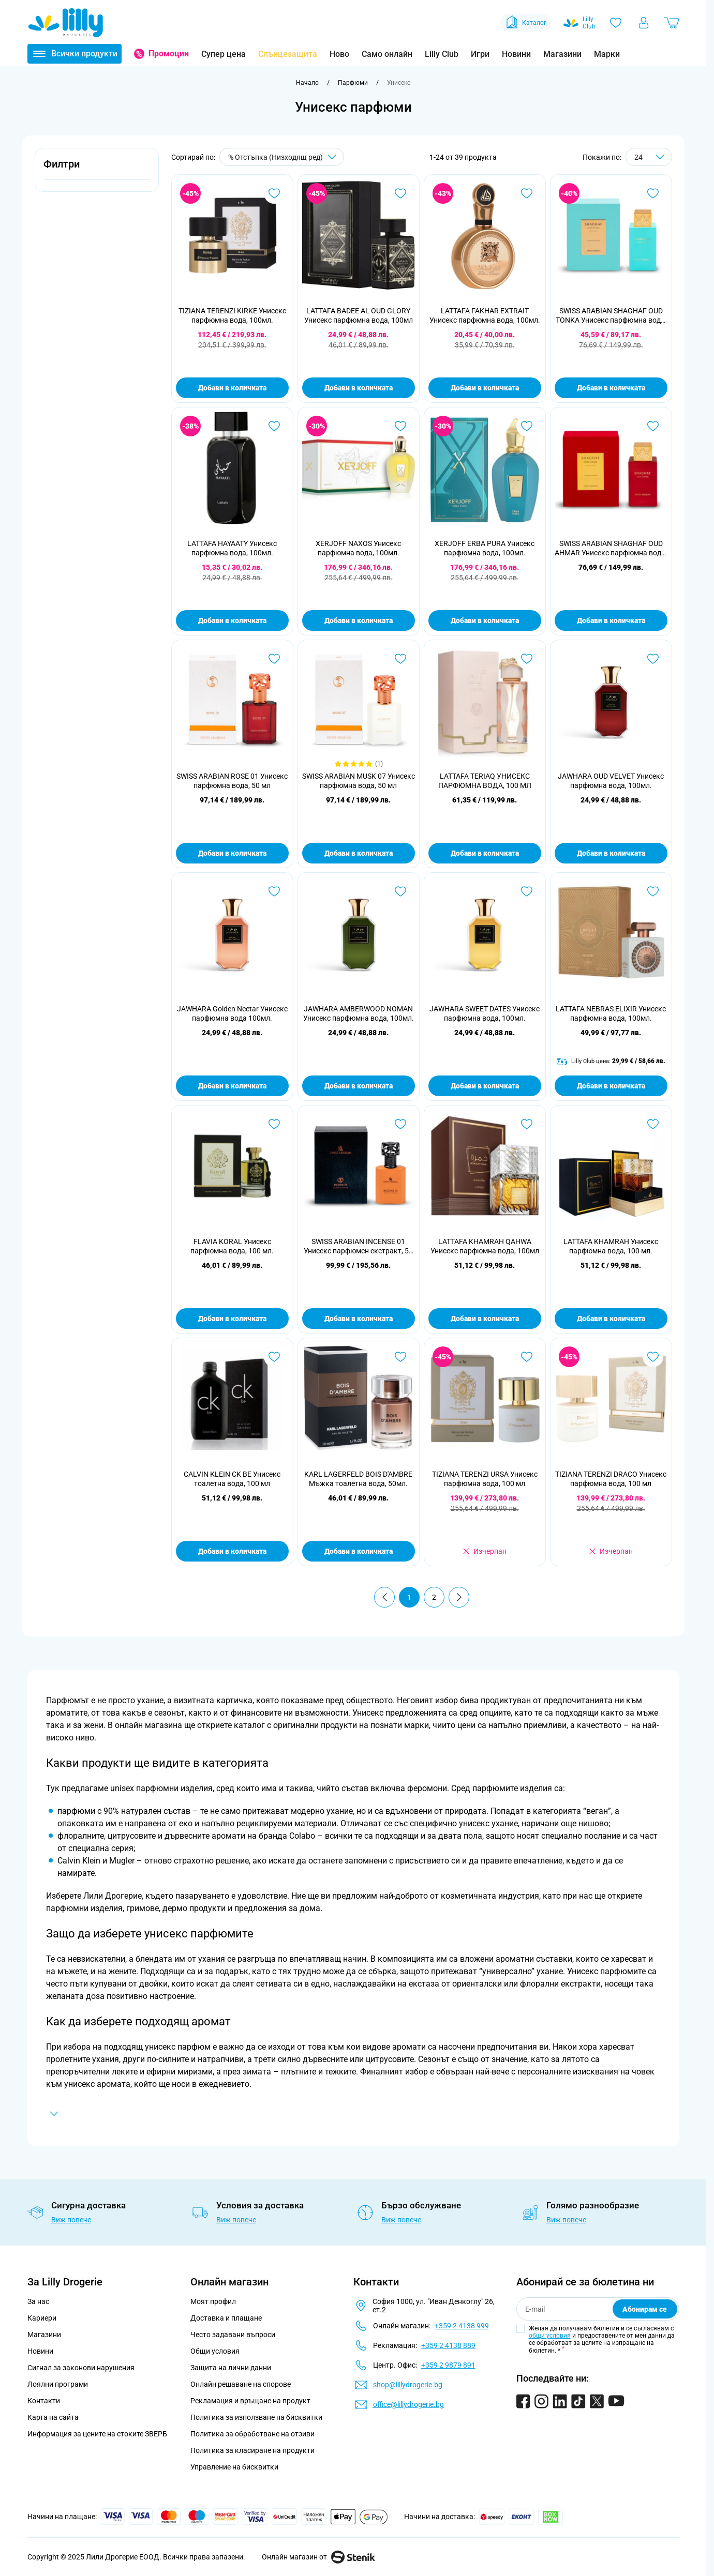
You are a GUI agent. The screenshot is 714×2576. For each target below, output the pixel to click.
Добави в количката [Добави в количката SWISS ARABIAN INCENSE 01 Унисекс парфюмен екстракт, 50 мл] (358, 1318)
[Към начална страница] (307, 83)
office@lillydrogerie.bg (408, 2404)
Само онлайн (387, 54)
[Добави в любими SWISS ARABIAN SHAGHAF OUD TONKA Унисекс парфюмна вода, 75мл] (653, 193)
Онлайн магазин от (318, 2557)
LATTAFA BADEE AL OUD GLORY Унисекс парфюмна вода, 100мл (358, 315)
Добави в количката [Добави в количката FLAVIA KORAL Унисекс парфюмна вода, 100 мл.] (232, 1318)
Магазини (562, 54)
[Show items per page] (649, 157)
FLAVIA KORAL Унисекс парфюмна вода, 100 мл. (232, 1246)
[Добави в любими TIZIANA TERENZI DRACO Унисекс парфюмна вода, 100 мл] (653, 1356)
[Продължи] (459, 1597)
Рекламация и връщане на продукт (251, 2401)
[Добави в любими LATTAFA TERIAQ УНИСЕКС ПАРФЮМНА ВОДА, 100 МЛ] (526, 658)
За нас (38, 2301)
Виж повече (71, 2220)
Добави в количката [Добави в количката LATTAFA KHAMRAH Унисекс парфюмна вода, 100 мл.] (611, 1318)
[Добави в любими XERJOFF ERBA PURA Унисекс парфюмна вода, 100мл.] (526, 426)
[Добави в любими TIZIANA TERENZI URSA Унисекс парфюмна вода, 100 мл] (526, 1356)
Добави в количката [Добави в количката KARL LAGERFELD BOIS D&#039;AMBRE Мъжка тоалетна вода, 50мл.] (358, 1551)
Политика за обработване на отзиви (252, 2434)
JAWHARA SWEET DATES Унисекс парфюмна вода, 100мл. (484, 1013)
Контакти (43, 2401)
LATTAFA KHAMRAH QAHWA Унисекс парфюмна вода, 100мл (484, 1246)
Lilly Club (441, 54)
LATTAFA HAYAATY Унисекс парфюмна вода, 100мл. (232, 548)
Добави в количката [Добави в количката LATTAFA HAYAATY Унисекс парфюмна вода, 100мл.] (232, 620)
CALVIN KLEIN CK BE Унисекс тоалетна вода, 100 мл (232, 1479)
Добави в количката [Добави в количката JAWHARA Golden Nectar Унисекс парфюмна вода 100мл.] (232, 1086)
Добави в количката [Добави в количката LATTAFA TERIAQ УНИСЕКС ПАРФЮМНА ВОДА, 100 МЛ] (485, 853)
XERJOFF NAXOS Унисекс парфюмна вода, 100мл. (358, 548)
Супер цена (223, 54)
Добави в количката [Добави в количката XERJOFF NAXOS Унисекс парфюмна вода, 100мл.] (358, 620)
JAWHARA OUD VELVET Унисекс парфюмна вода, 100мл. (611, 781)
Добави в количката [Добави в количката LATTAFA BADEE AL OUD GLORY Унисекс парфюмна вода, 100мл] (358, 388)
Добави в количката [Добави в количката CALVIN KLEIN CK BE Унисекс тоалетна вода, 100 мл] (232, 1551)
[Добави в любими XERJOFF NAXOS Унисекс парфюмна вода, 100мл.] (400, 426)
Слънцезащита (287, 54)
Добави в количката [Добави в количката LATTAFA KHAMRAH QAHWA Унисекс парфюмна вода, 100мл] (485, 1318)
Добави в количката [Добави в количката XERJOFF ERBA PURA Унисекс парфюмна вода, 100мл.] (485, 620)
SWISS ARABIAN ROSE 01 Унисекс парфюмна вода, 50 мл (232, 781)
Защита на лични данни (230, 2367)
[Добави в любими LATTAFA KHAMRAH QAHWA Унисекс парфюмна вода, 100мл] (526, 1124)
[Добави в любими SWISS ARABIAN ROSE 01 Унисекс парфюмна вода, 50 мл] (274, 658)
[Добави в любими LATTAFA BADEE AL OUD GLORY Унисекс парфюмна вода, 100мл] (400, 193)
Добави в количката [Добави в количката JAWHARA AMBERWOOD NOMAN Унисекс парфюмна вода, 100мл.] (358, 1086)
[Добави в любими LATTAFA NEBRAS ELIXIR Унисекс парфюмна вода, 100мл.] (653, 891)
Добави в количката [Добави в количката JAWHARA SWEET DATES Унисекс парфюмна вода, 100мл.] (485, 1086)
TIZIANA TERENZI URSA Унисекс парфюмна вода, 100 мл (485, 1479)
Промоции (168, 53)
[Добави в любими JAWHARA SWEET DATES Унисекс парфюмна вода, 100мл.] (526, 891)
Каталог (525, 23)
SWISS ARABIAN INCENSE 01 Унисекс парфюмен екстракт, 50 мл (358, 1246)
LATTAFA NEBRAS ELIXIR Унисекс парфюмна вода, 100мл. (611, 1013)
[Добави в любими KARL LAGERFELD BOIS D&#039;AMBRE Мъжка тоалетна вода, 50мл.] (400, 1356)
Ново (339, 54)
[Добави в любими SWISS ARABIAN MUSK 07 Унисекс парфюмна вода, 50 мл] (400, 658)
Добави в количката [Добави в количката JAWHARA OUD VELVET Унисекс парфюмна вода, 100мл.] (611, 853)
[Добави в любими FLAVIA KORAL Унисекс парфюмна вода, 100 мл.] (274, 1124)
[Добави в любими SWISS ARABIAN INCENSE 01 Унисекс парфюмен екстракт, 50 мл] (400, 1124)
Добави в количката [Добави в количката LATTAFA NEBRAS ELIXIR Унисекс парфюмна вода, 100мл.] (611, 1086)
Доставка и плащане (226, 2318)
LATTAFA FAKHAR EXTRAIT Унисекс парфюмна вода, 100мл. (484, 315)
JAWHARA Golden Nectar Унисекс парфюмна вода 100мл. (232, 1013)
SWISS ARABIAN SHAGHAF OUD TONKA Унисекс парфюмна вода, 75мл (611, 316)
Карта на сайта (53, 2417)
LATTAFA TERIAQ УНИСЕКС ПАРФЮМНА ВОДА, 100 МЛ (484, 781)
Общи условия (215, 2351)
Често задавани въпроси (232, 2334)
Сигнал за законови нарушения (81, 2367)
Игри (480, 54)
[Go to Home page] (65, 22)
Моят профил (213, 2301)
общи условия (550, 2335)
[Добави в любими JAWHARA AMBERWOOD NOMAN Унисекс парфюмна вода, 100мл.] (400, 891)
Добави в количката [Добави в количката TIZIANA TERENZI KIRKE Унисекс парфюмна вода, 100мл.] (232, 388)
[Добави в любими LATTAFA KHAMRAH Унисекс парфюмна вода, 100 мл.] (653, 1124)
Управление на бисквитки (234, 2467)
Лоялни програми (57, 2384)
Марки (607, 54)
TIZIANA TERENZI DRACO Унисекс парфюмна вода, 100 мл (610, 1479)
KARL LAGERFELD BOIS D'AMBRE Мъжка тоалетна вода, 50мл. (358, 1479)
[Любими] (615, 23)
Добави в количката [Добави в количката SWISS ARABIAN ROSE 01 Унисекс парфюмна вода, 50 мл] (232, 853)
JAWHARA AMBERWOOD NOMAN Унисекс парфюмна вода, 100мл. (358, 1013)
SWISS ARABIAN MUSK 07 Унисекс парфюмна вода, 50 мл (358, 781)
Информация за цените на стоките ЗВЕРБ (97, 2434)
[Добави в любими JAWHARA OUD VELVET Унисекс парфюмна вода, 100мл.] (653, 658)
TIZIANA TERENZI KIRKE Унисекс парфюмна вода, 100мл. (232, 315)
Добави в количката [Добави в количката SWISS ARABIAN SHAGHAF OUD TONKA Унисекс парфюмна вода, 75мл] (611, 388)
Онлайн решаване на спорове (240, 2384)
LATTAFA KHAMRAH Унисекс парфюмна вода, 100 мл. (610, 1246)
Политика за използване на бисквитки (256, 2417)
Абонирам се (644, 2309)
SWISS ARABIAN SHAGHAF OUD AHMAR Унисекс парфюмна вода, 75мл (611, 548)
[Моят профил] (643, 23)
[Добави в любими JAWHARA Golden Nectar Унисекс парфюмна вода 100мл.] (274, 891)
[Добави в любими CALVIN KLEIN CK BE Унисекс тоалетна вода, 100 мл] (274, 1356)
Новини (516, 54)
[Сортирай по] (281, 157)
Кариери (41, 2318)
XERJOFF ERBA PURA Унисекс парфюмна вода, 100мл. (484, 548)
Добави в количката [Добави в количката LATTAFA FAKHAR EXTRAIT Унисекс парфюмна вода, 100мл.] (485, 388)
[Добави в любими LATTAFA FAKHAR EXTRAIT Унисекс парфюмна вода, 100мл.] (526, 193)
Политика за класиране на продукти (252, 2450)
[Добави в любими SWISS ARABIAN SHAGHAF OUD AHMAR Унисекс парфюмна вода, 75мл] (653, 426)
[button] (96, 170)
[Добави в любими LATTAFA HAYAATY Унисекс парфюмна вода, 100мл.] (274, 426)
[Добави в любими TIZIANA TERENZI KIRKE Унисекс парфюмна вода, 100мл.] (274, 193)
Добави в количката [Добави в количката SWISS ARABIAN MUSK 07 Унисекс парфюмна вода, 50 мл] (358, 853)
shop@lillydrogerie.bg (407, 2385)
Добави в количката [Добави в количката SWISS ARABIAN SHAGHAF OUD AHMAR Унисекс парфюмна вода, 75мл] (611, 620)
